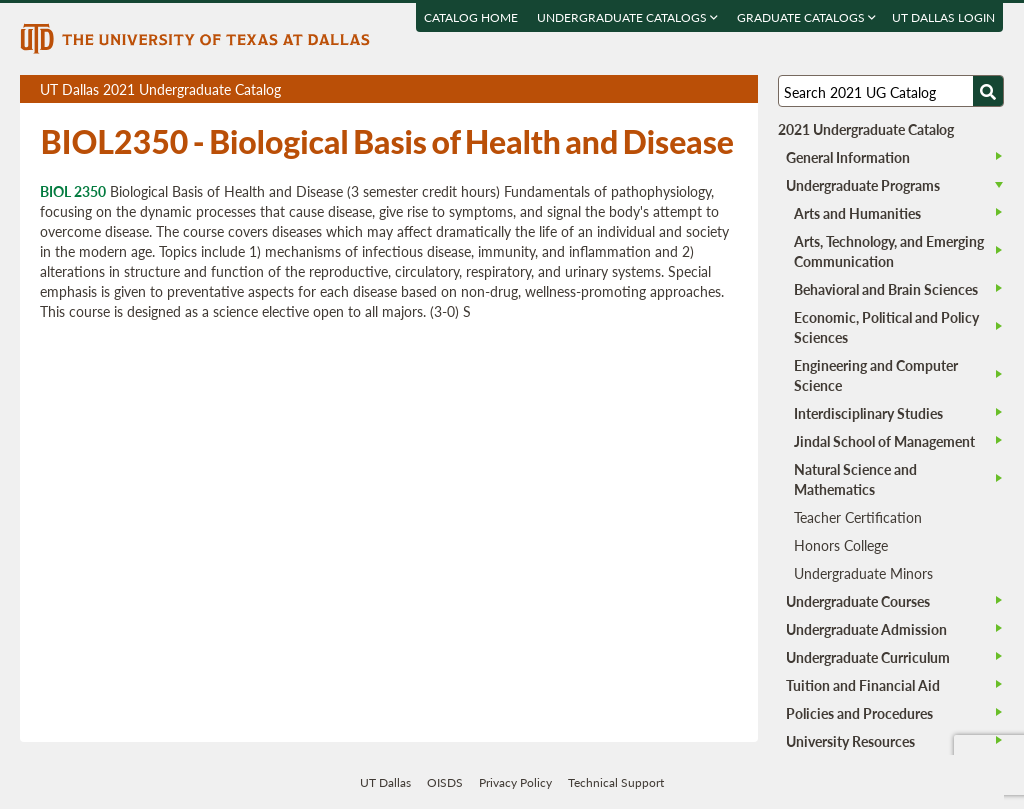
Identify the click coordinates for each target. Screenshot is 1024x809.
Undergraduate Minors (863, 573)
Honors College (841, 545)
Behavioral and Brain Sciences (886, 289)
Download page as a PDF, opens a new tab (670, 89)
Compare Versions (739, 89)
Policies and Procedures (859, 713)
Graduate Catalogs (807, 17)
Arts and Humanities (857, 213)
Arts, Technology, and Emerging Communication (889, 251)
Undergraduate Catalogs (628, 17)
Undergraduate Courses (858, 601)
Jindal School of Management (884, 441)
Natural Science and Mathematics (855, 479)
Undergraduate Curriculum (868, 657)
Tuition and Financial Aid (863, 685)
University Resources (850, 741)
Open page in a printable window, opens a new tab (716, 89)
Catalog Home (472, 17)
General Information (848, 157)
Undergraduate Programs (863, 185)
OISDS (445, 782)
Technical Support (616, 782)
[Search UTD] (988, 91)
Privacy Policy (515, 782)
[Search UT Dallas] (891, 91)
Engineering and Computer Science (876, 375)
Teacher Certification (858, 517)
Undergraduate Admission (866, 629)
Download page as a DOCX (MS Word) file (693, 89)
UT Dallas (385, 782)
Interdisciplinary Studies (868, 413)
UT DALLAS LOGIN (944, 17)
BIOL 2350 (73, 191)
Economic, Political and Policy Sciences (886, 327)
